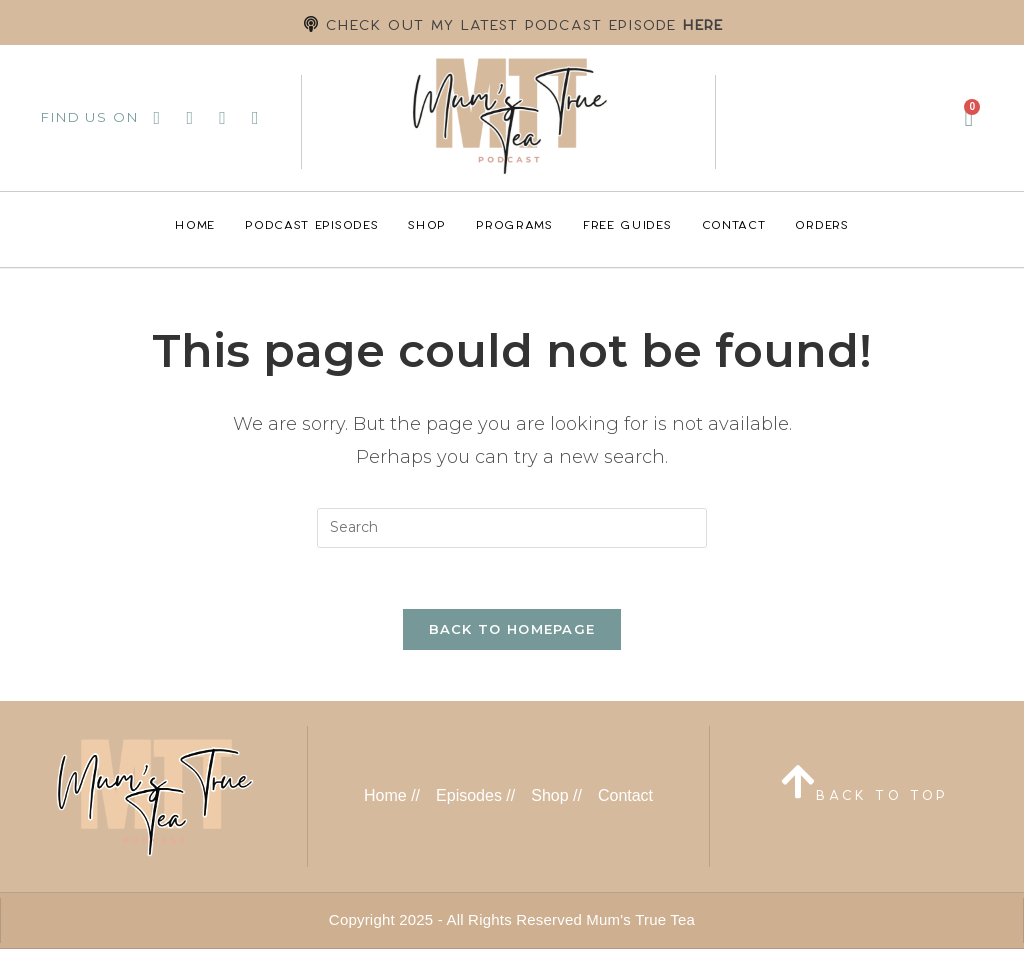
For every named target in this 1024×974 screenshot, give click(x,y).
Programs (514, 224)
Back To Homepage (512, 629)
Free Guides (627, 224)
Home (195, 224)
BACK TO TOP (882, 795)
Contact (734, 224)
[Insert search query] (512, 528)
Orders (821, 224)
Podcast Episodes (311, 224)
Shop (427, 224)
